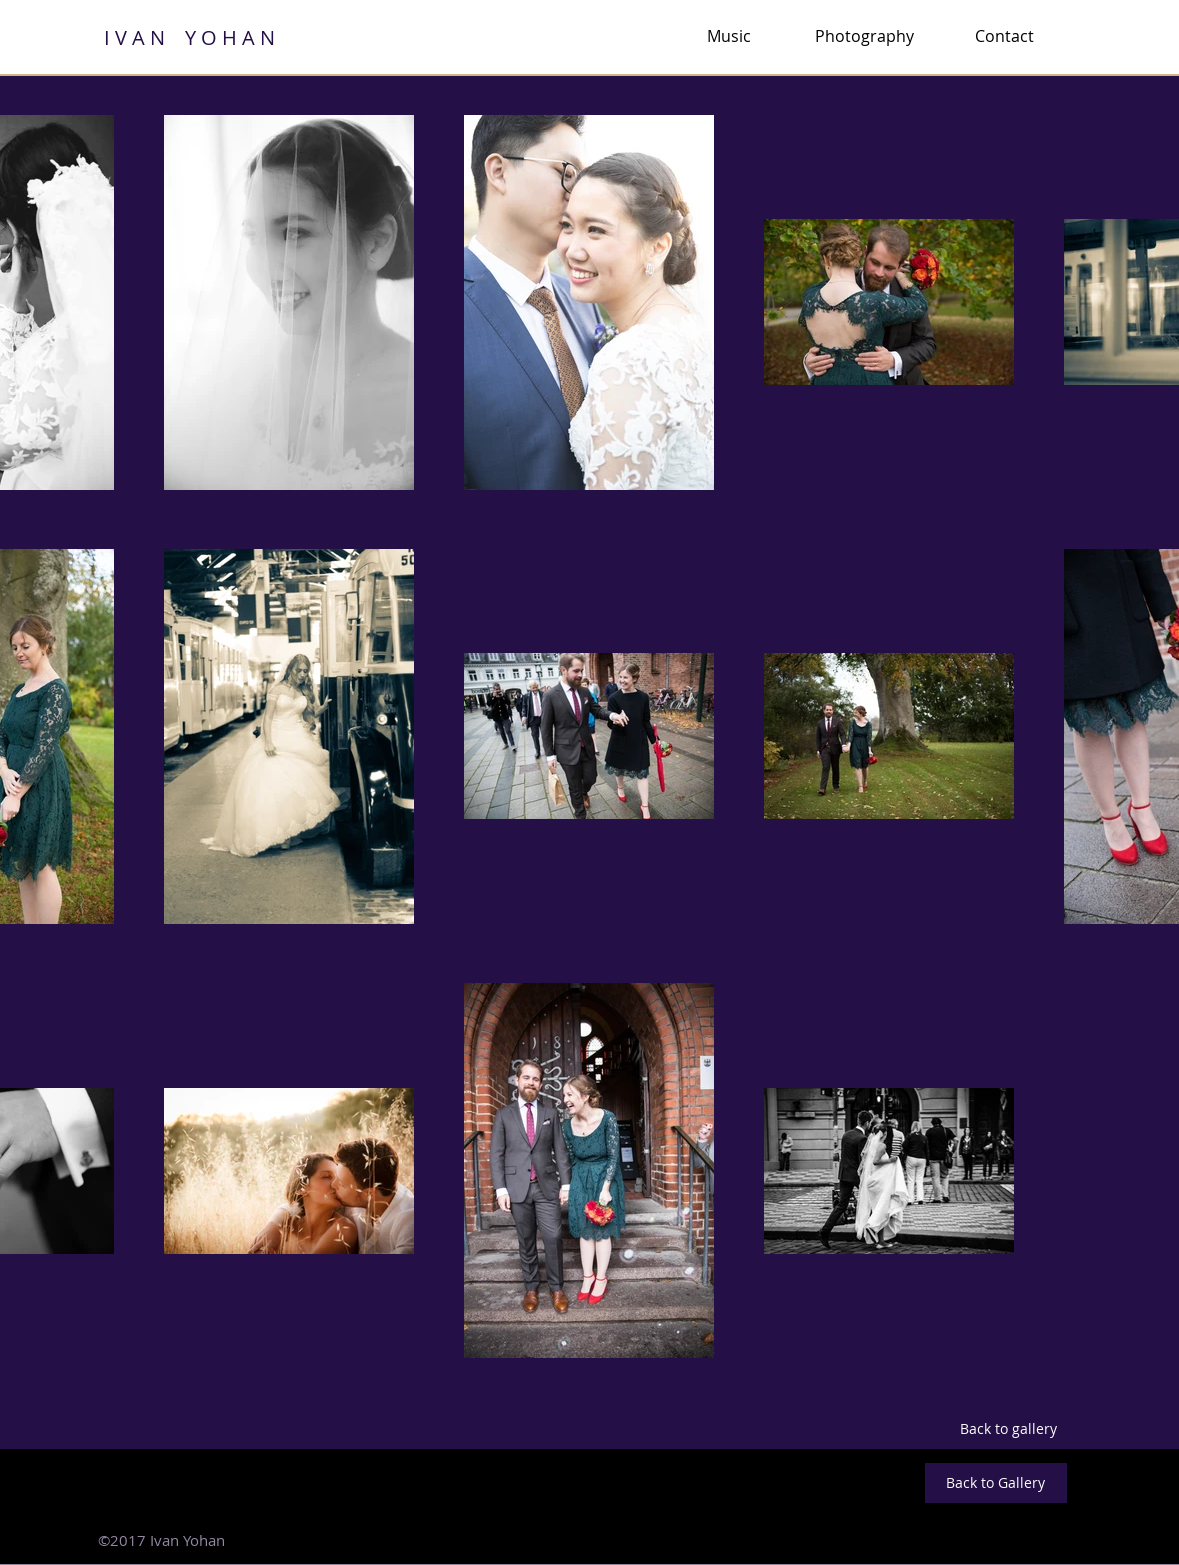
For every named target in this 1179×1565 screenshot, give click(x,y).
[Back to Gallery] (996, 1483)
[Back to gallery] (1009, 1429)
